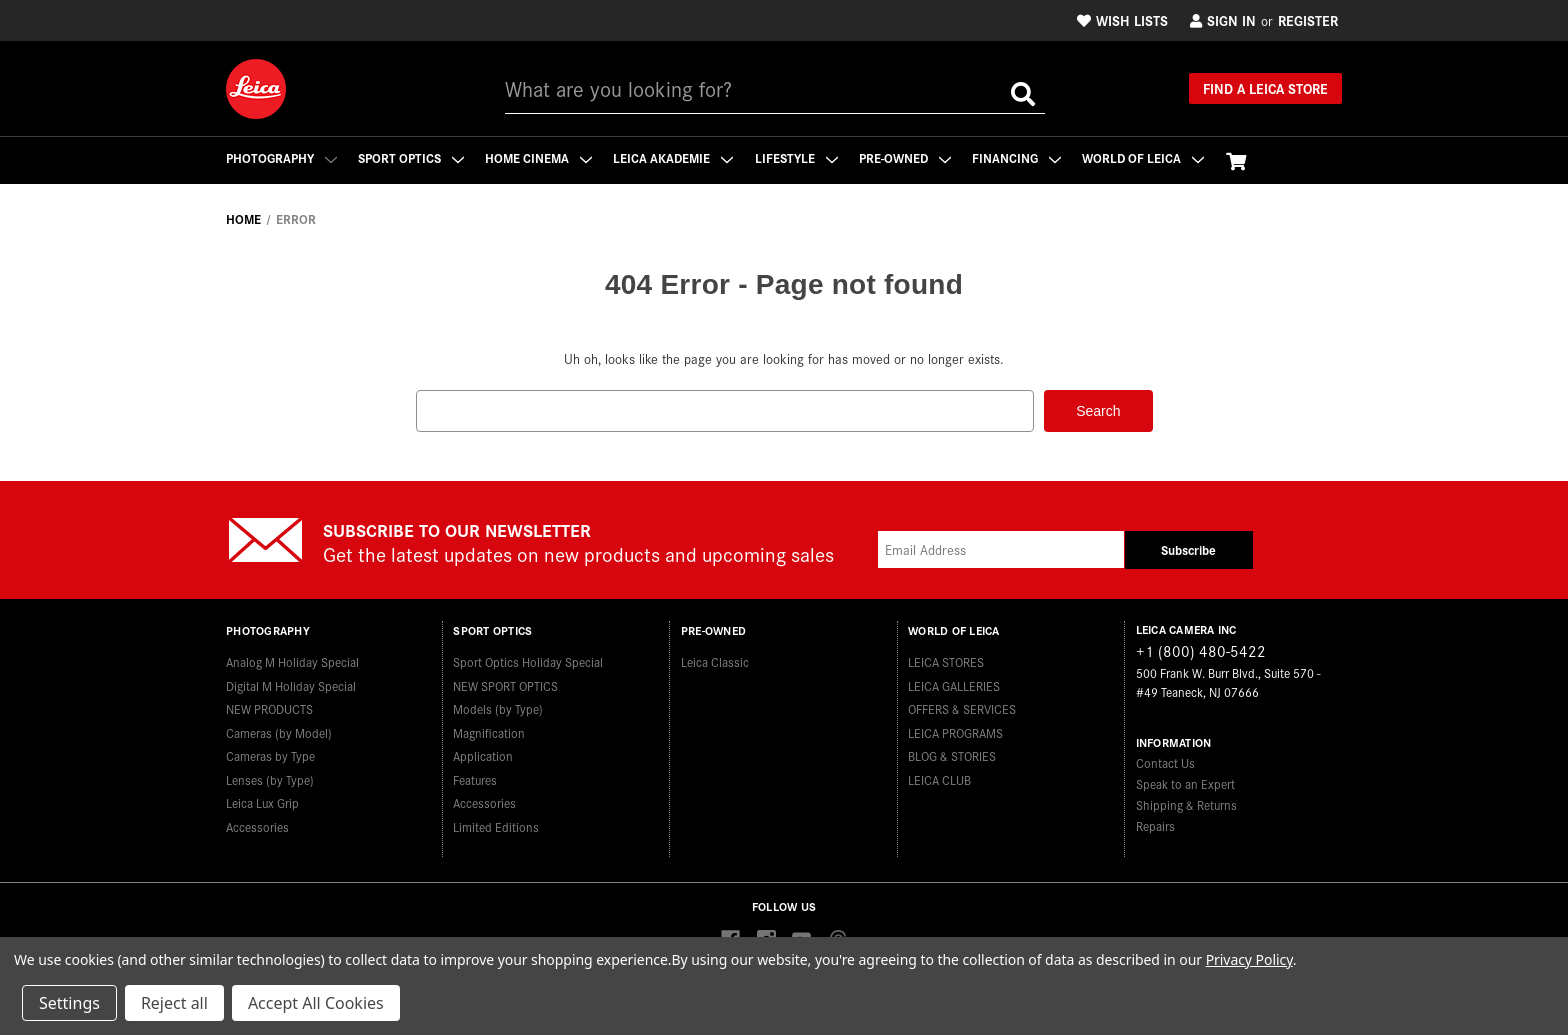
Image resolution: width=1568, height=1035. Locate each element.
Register (1308, 20)
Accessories (257, 824)
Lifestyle (799, 157)
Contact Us (1165, 761)
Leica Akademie (676, 157)
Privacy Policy (1249, 959)
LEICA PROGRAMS (955, 730)
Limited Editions (496, 824)
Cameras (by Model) (279, 730)
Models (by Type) (498, 707)
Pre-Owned (909, 157)
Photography (281, 157)
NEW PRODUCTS (269, 707)
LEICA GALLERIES (954, 683)
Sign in (1223, 20)
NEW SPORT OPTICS (505, 683)
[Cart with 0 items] (1242, 160)
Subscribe (1188, 549)
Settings (69, 1003)
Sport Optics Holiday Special (528, 660)
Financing (1021, 157)
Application (483, 754)
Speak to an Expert (1185, 782)
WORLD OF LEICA (1149, 157)
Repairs (1155, 824)
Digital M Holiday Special (291, 683)
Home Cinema (540, 157)
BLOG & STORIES (952, 754)
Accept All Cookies (316, 1003)
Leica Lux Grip (262, 801)
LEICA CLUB (939, 777)
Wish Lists (1122, 20)
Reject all (174, 1003)
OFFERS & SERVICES (962, 707)
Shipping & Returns (1186, 803)
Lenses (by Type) (270, 777)
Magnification (489, 730)
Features (475, 777)
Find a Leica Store (1265, 88)
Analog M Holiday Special (292, 660)
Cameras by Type (270, 754)
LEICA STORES (946, 660)
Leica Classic (715, 660)
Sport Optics (412, 157)
